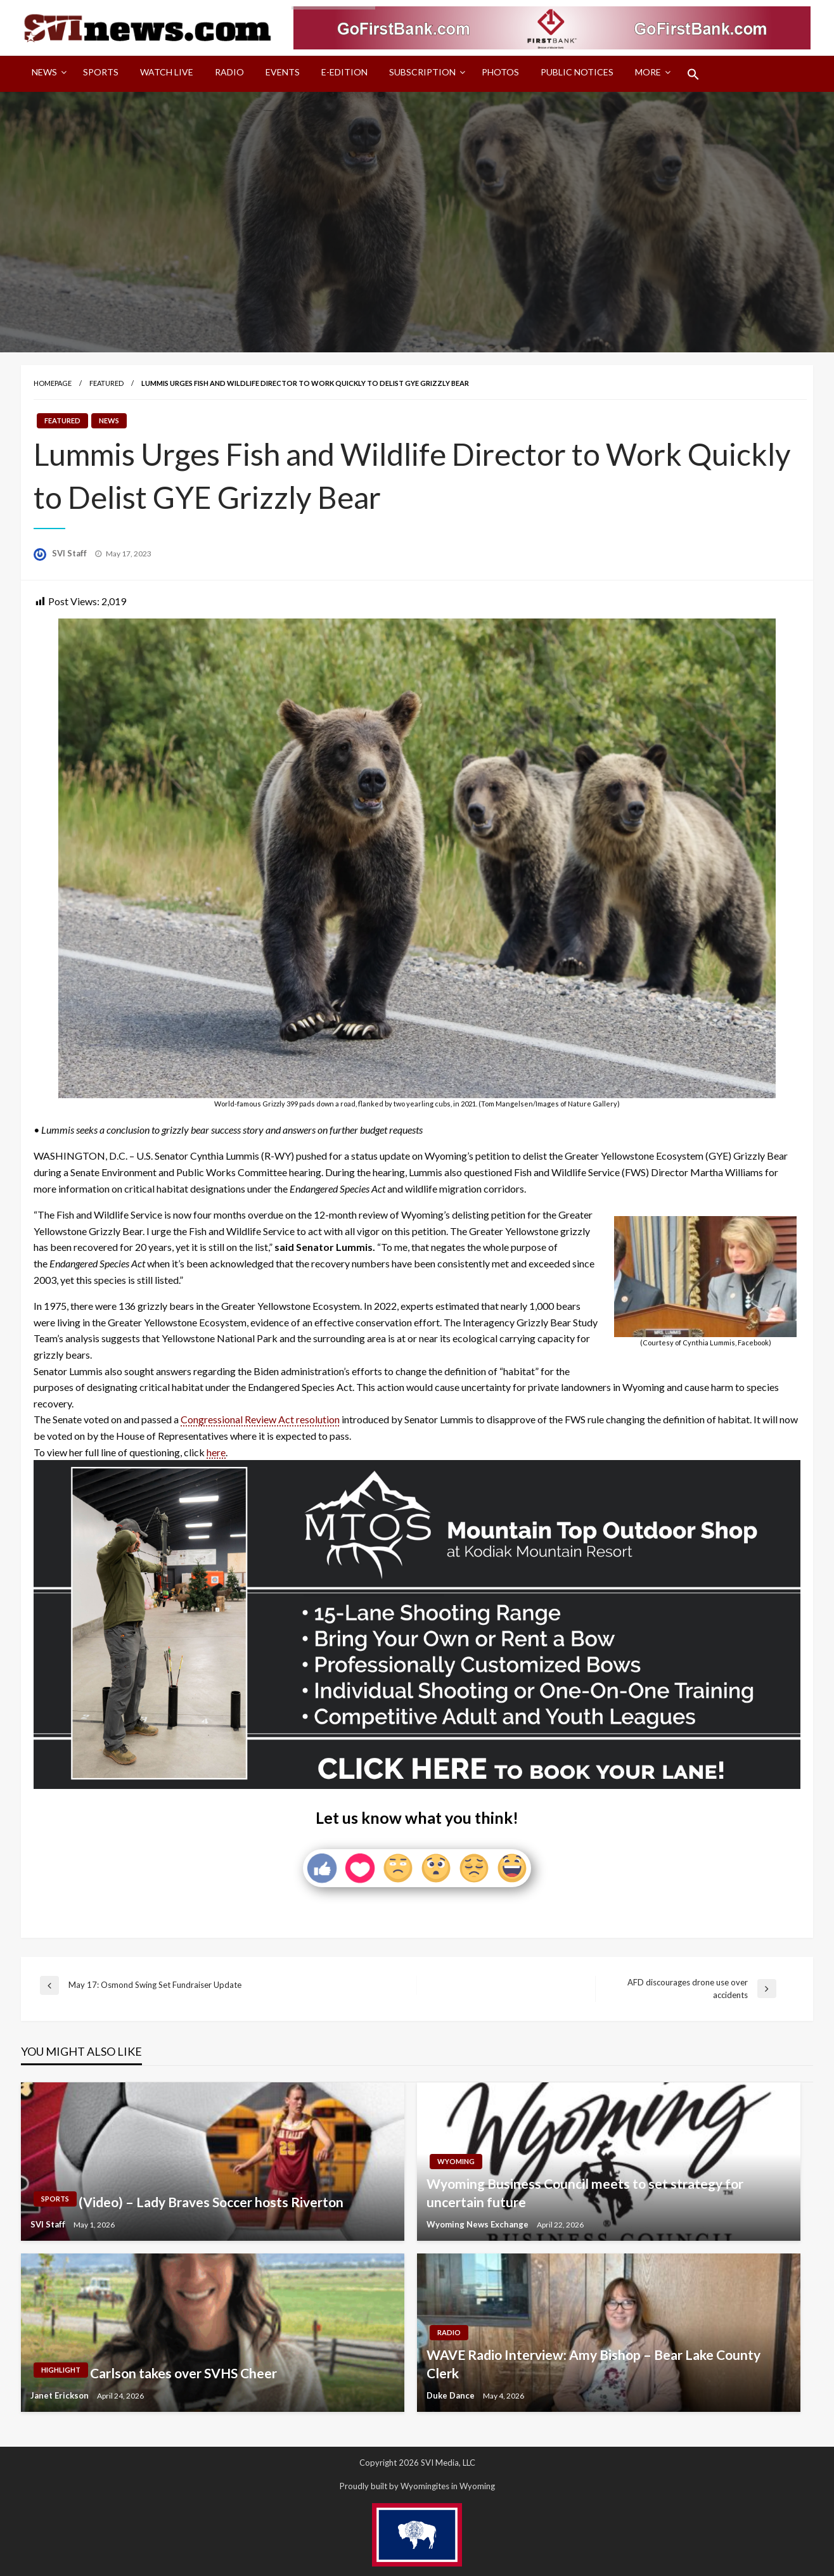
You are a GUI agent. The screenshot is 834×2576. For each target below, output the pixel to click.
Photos (500, 72)
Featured (106, 383)
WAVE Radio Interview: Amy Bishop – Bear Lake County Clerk (593, 2364)
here (216, 1452)
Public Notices (577, 72)
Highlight (60, 2370)
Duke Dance (452, 2395)
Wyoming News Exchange (478, 2224)
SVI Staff (70, 553)
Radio (229, 72)
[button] (693, 74)
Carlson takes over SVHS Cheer (183, 2373)
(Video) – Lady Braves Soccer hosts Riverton (211, 2202)
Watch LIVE (166, 72)
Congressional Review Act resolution (260, 1419)
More (648, 72)
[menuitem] (46, 74)
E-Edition (344, 72)
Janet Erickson (60, 2395)
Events (283, 72)
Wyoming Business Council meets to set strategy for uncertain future (585, 2193)
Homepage (53, 383)
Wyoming (456, 2161)
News (44, 72)
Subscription (422, 72)
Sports (101, 72)
